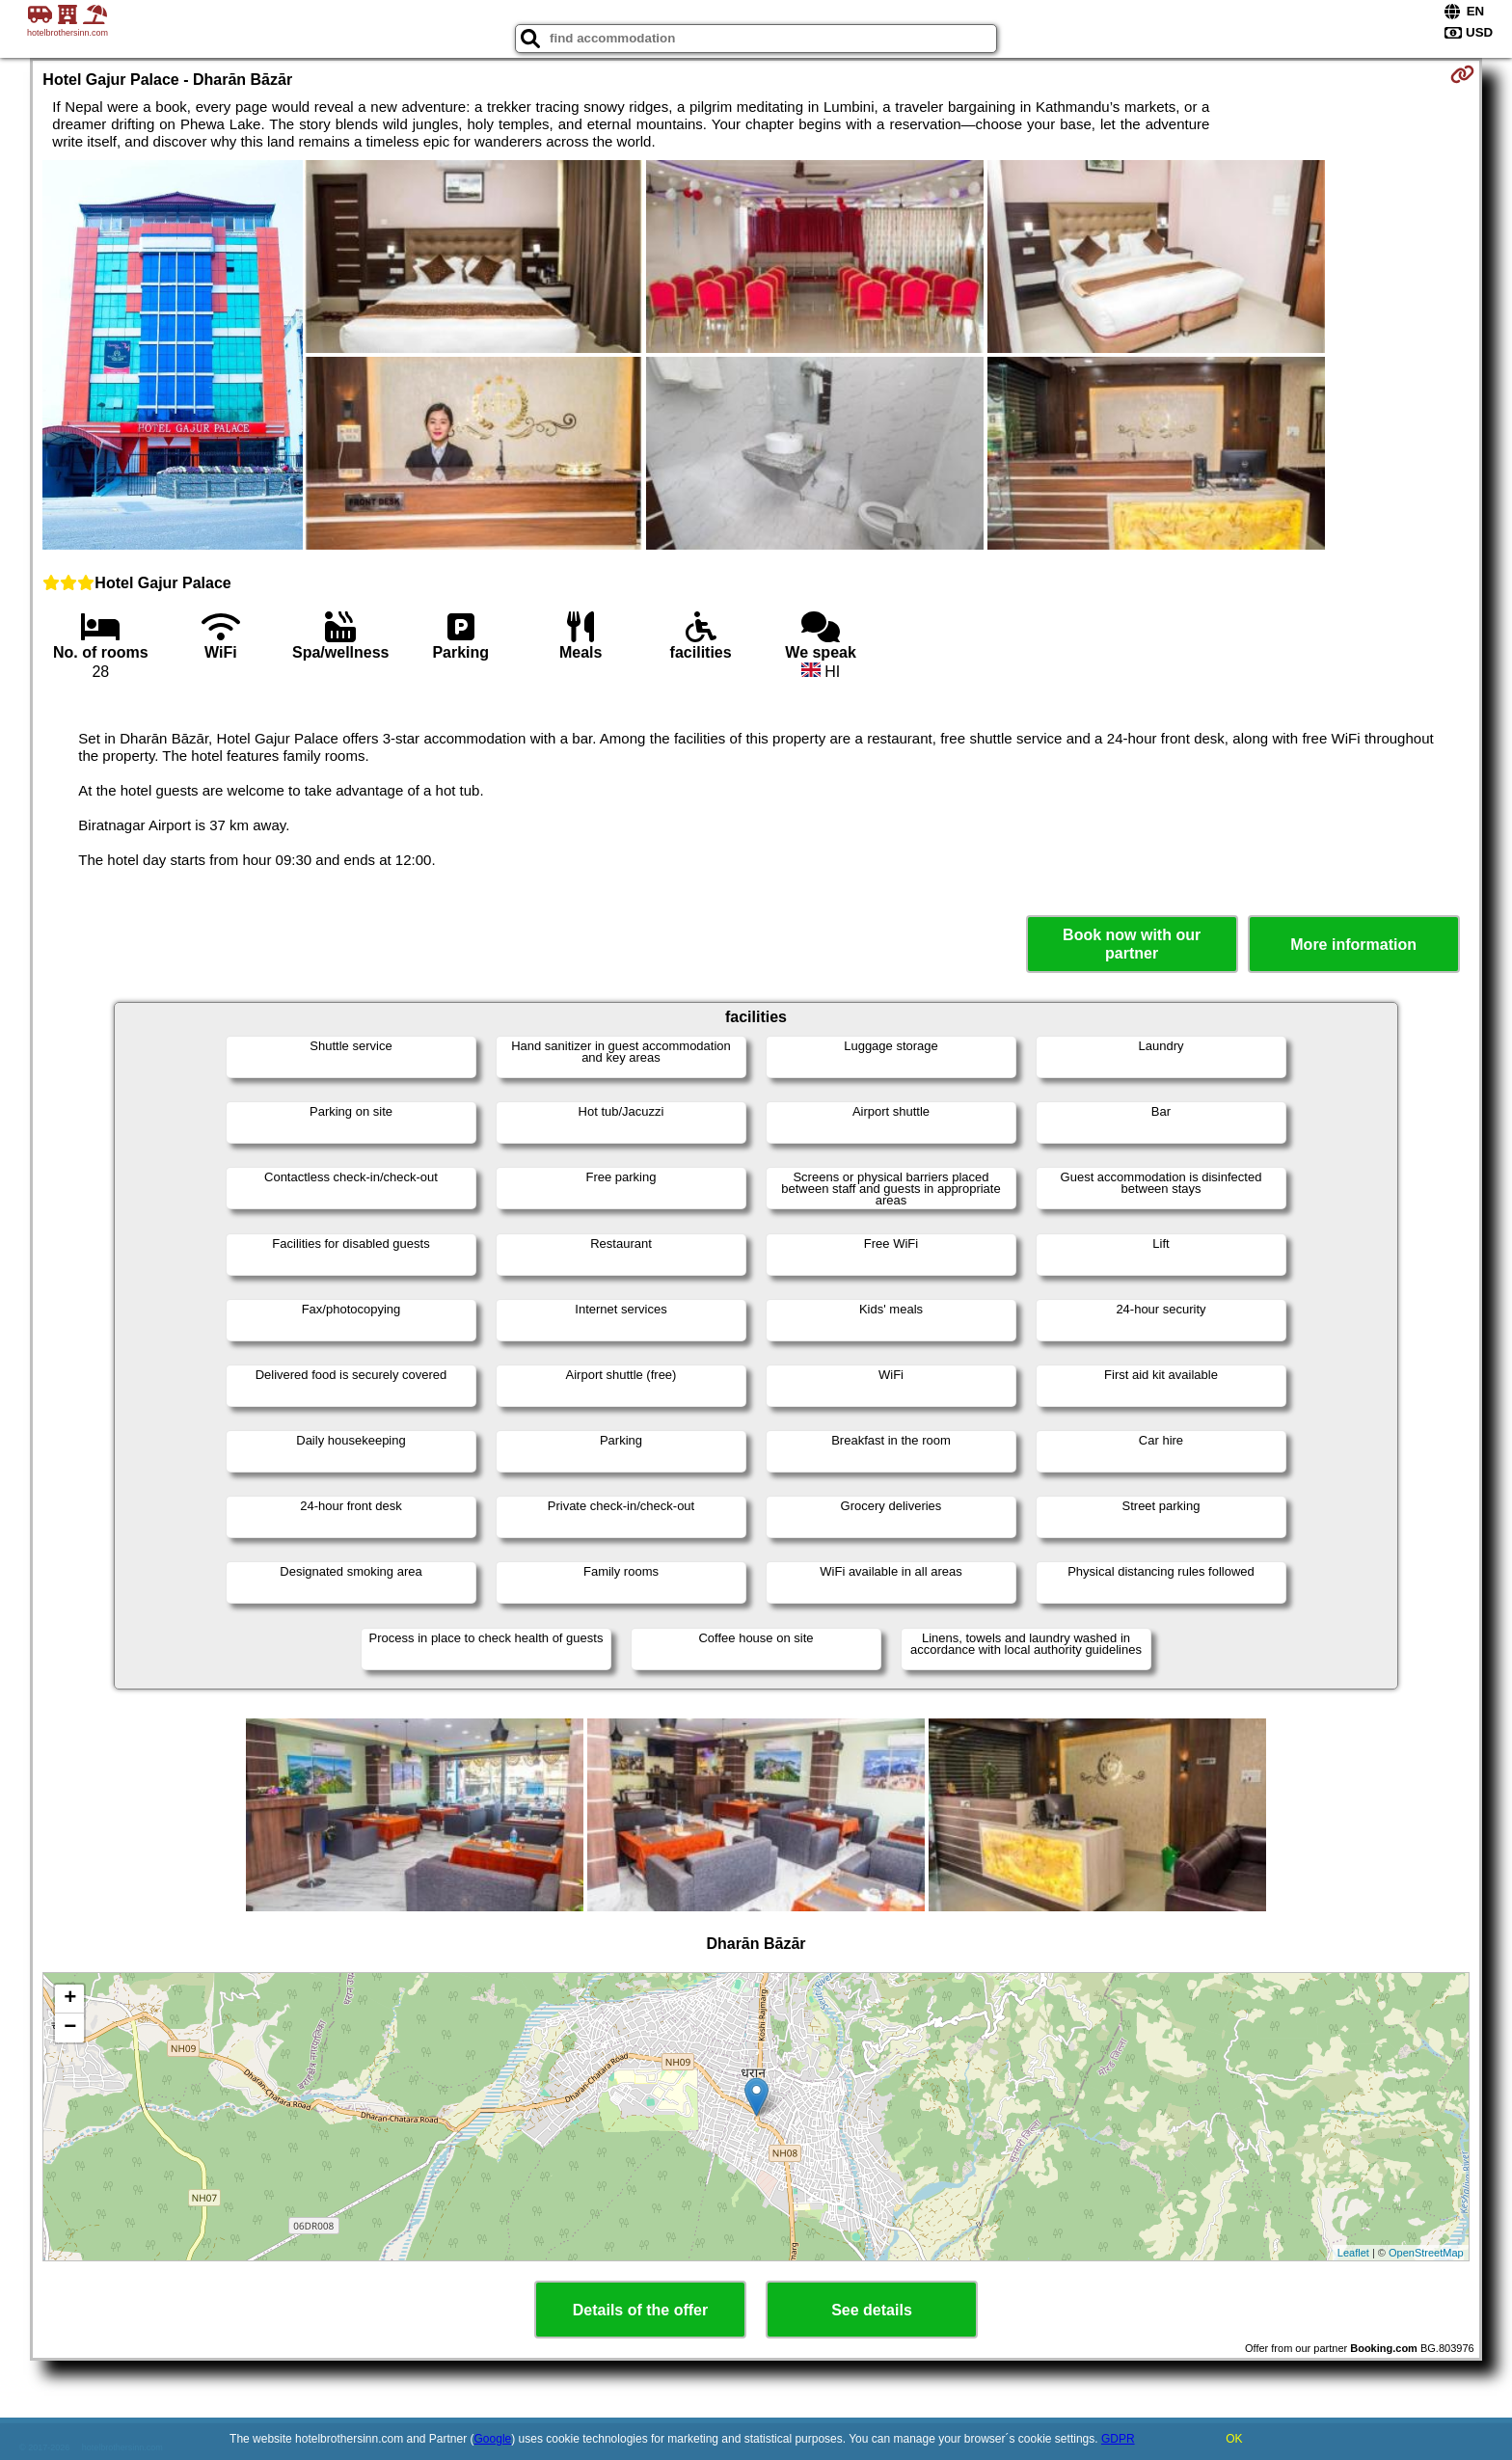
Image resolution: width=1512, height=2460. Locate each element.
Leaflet (1353, 2252)
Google (493, 2439)
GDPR (1118, 2439)
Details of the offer (640, 2310)
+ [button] (70, 1999)
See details (871, 2310)
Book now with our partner (1132, 944)
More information (1353, 944)
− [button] (70, 2028)
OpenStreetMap (1426, 2252)
